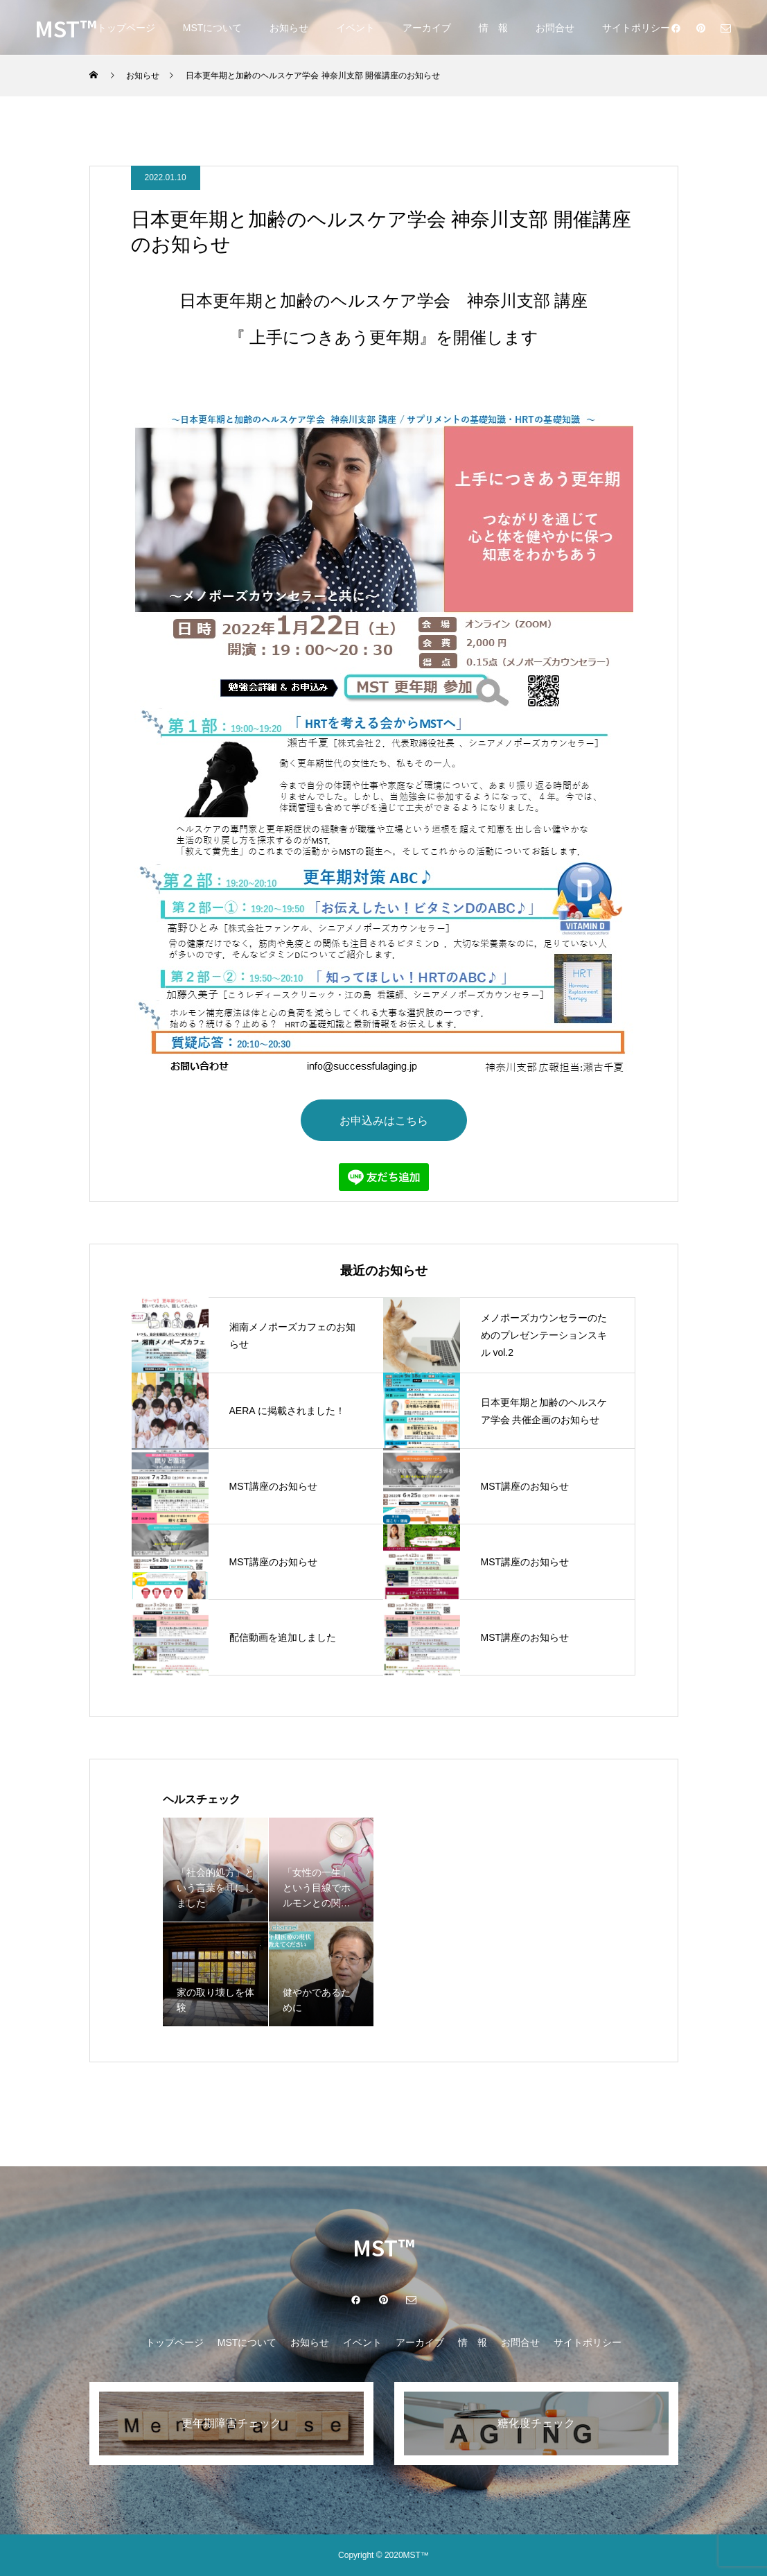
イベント (355, 27)
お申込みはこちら (384, 1120)
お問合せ (555, 27)
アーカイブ (427, 27)
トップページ (126, 27)
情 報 (493, 27)
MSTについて (213, 27)
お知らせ (289, 27)
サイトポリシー (636, 27)
